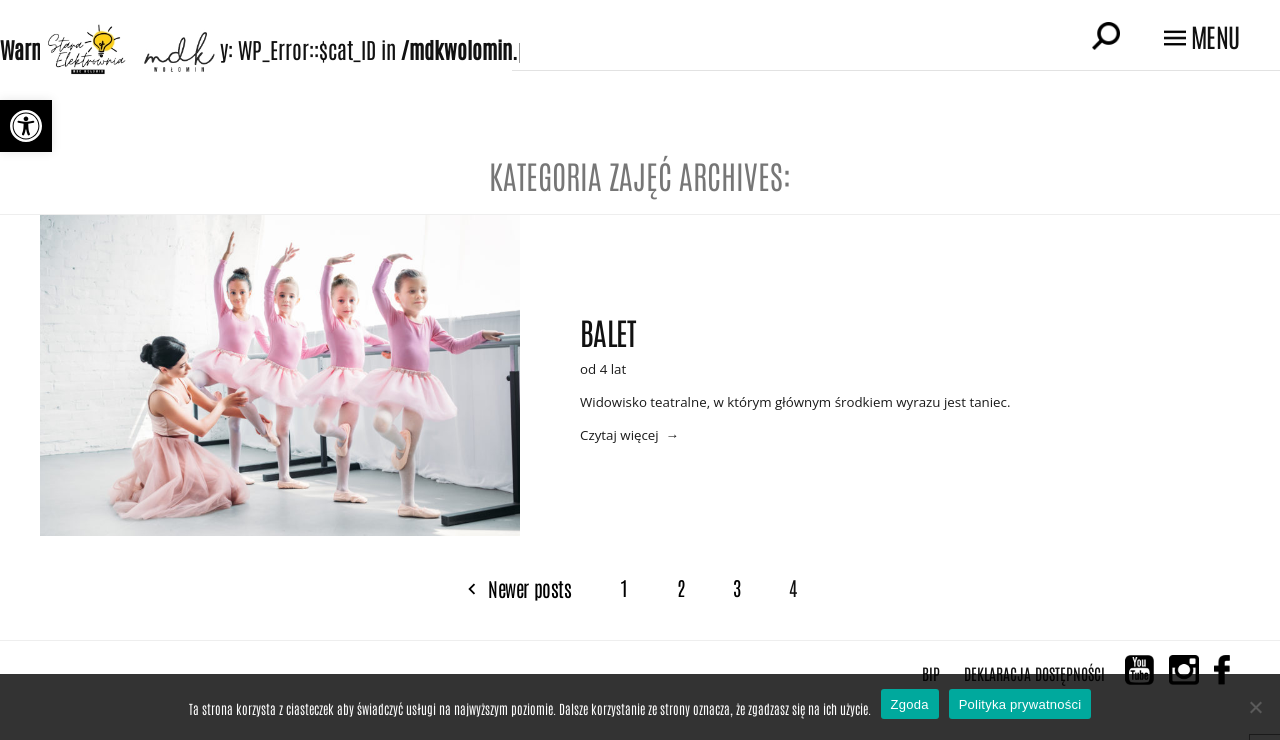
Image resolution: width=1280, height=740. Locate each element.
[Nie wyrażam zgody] (1255, 707)
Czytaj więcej (619, 435)
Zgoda (910, 704)
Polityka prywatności (1020, 704)
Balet (607, 330)
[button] (26, 126)
